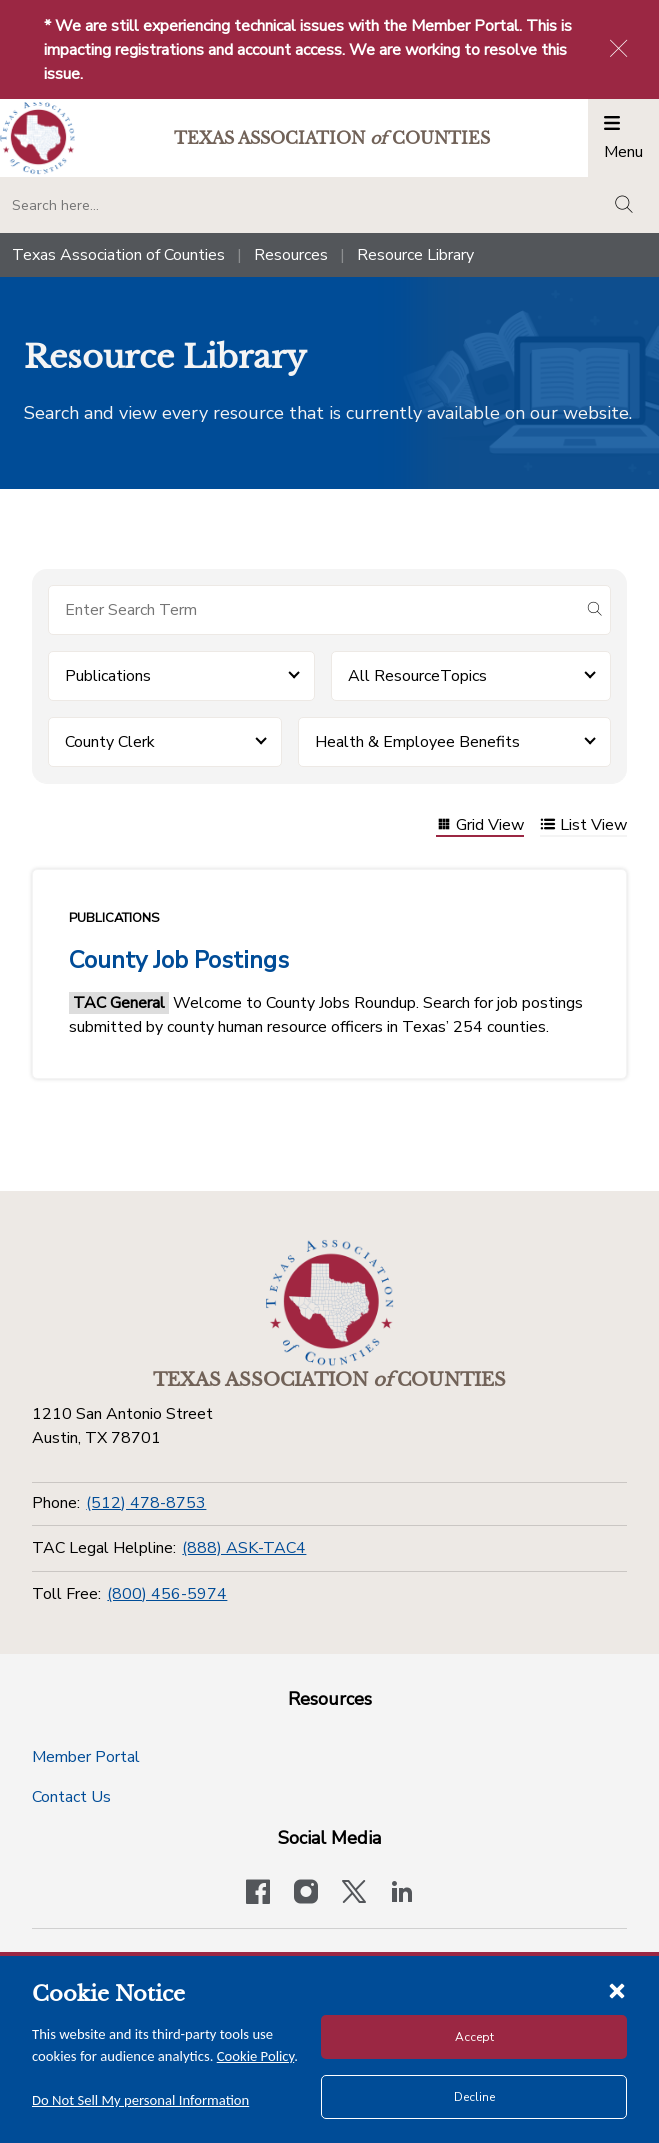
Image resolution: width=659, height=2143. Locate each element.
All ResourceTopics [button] (417, 676)
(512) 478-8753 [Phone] (146, 1503)
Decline (474, 2097)
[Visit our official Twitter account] (354, 1894)
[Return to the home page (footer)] (330, 1303)
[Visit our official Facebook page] (258, 1894)
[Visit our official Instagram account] (306, 1894)
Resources (291, 255)
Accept (474, 2037)
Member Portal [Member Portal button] (86, 1757)
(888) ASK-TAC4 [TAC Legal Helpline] (244, 1548)
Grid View (480, 826)
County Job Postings (179, 960)
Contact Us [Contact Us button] (71, 1797)
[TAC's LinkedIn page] (402, 1894)
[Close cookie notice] (617, 1990)
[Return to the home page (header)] (37, 138)
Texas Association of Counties (118, 255)
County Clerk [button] (110, 742)
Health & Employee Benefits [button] (417, 742)
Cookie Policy (256, 2056)
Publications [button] (108, 676)
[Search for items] (313, 610)
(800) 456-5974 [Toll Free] (167, 1594)
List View (583, 826)
